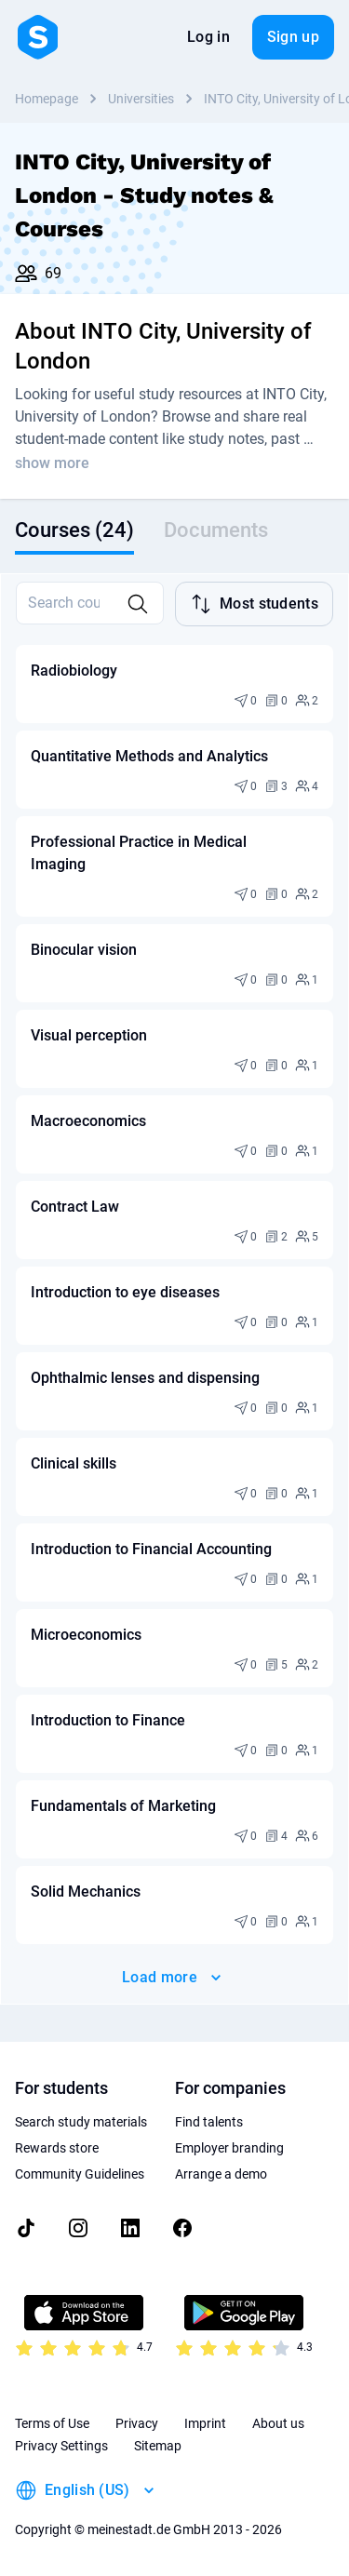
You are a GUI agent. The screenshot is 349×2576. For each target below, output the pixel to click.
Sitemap (157, 2445)
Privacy (136, 2423)
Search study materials (81, 2121)
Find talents (209, 2121)
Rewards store (57, 2147)
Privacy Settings (61, 2445)
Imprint (205, 2423)
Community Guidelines (79, 2174)
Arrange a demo (221, 2174)
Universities (141, 98)
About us (278, 2423)
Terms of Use (52, 2423)
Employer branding (229, 2147)
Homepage (46, 98)
